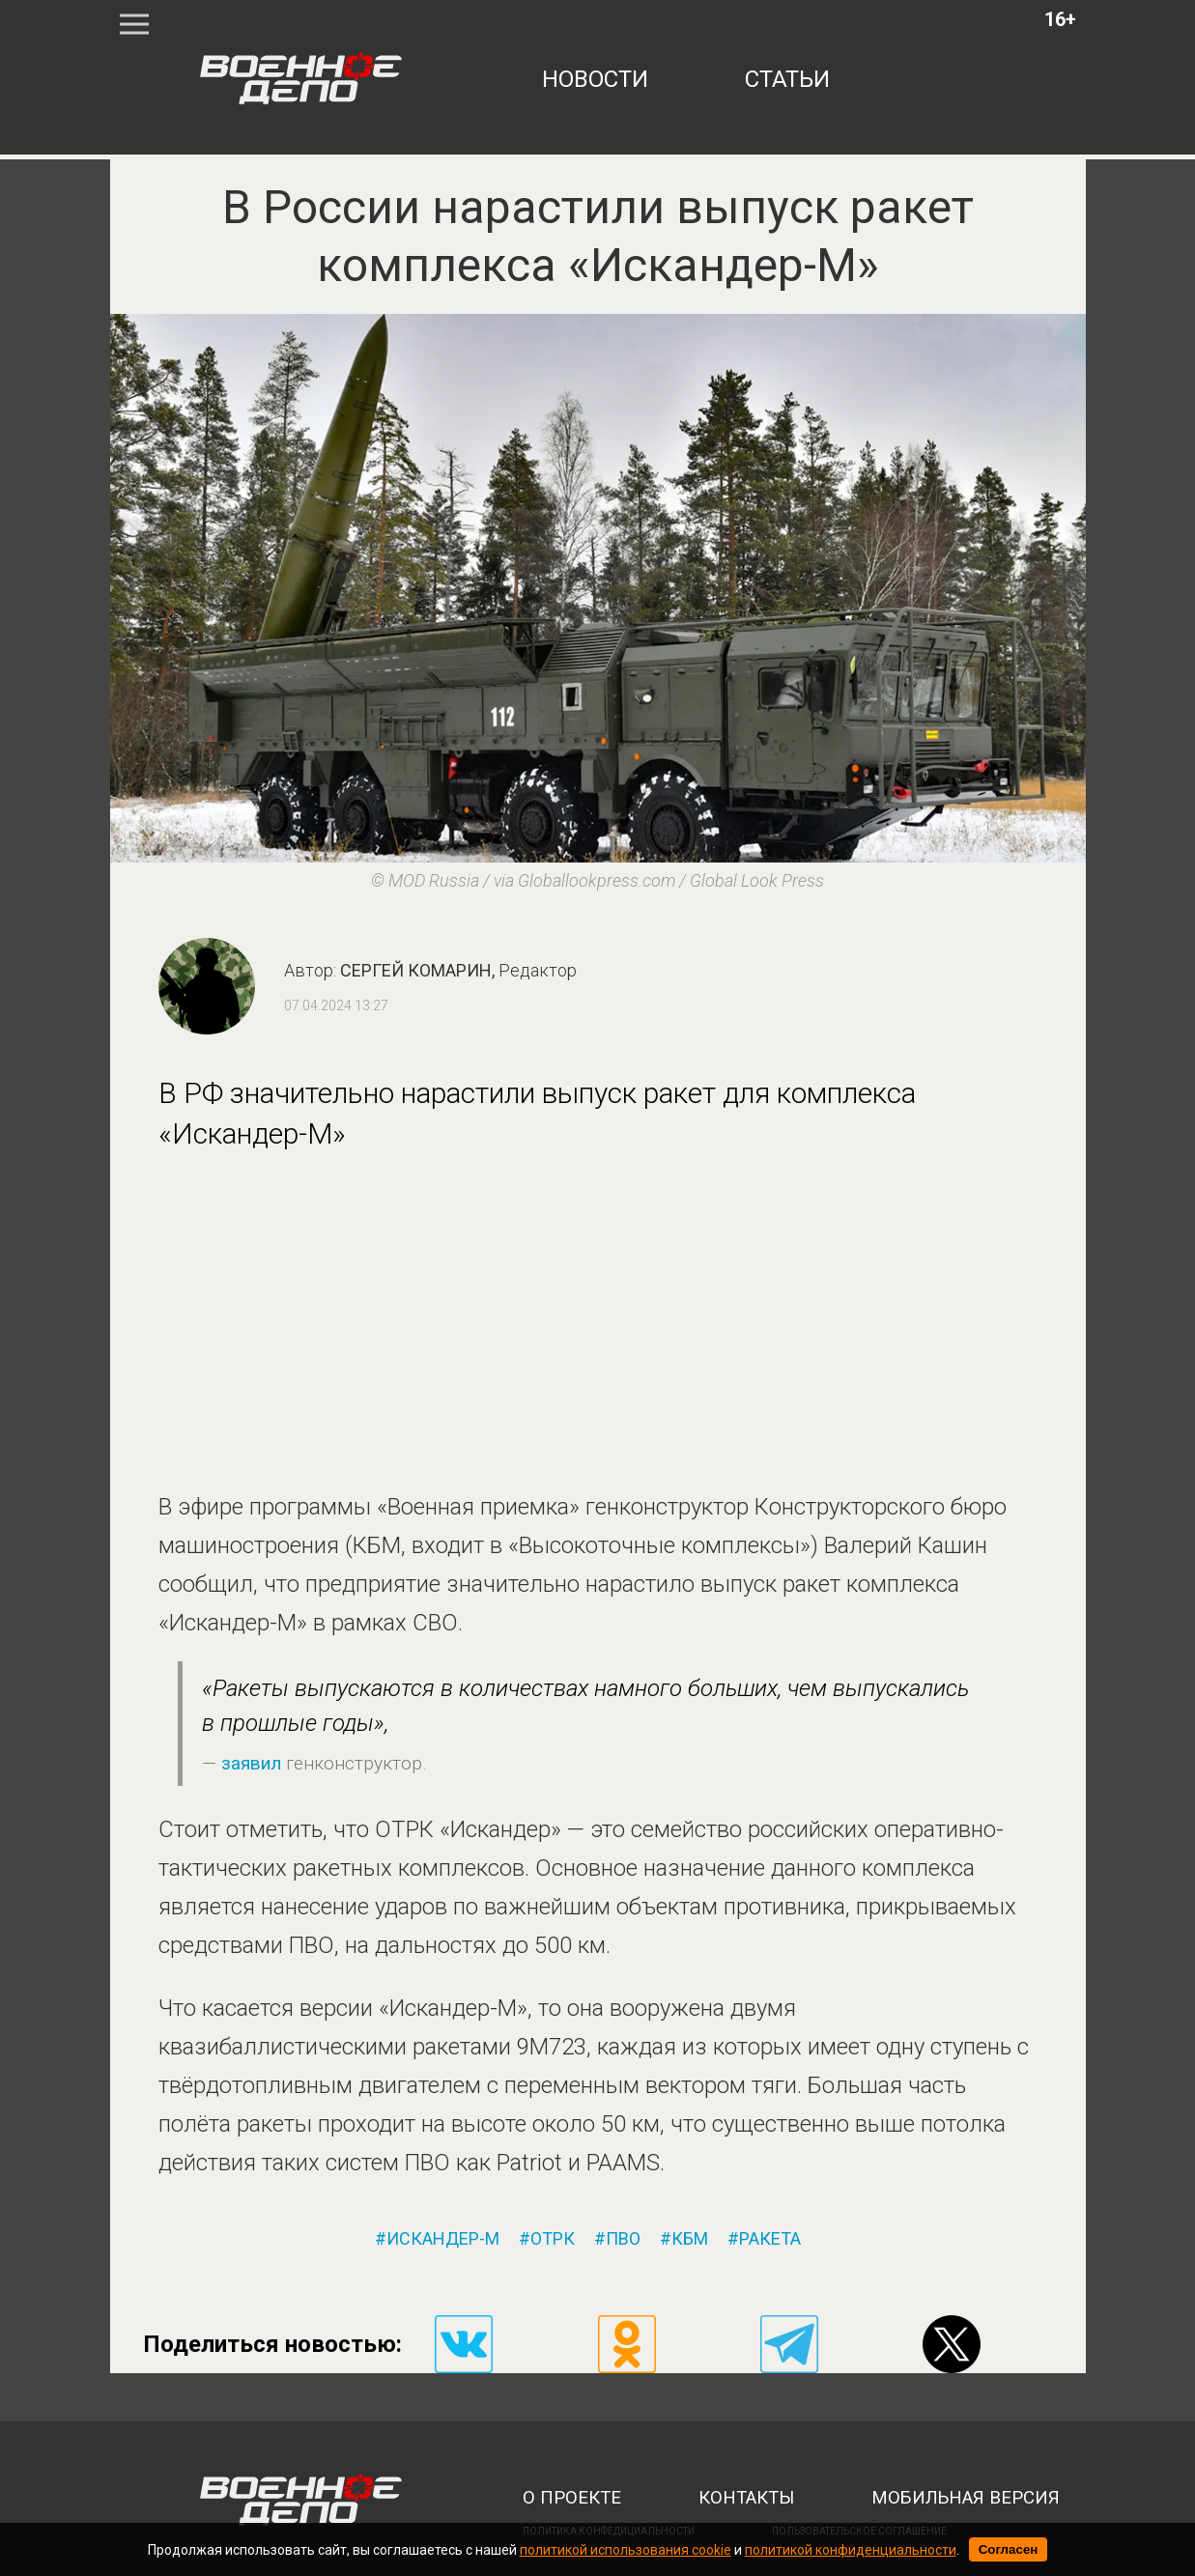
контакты (746, 2497)
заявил (251, 1763)
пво (623, 2239)
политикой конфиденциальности (850, 2550)
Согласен (1009, 2549)
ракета (770, 2239)
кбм (689, 2239)
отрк (552, 2239)
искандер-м (442, 2239)
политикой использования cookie (625, 2550)
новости (595, 79)
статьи (787, 79)
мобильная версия (965, 2497)
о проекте (572, 2497)
